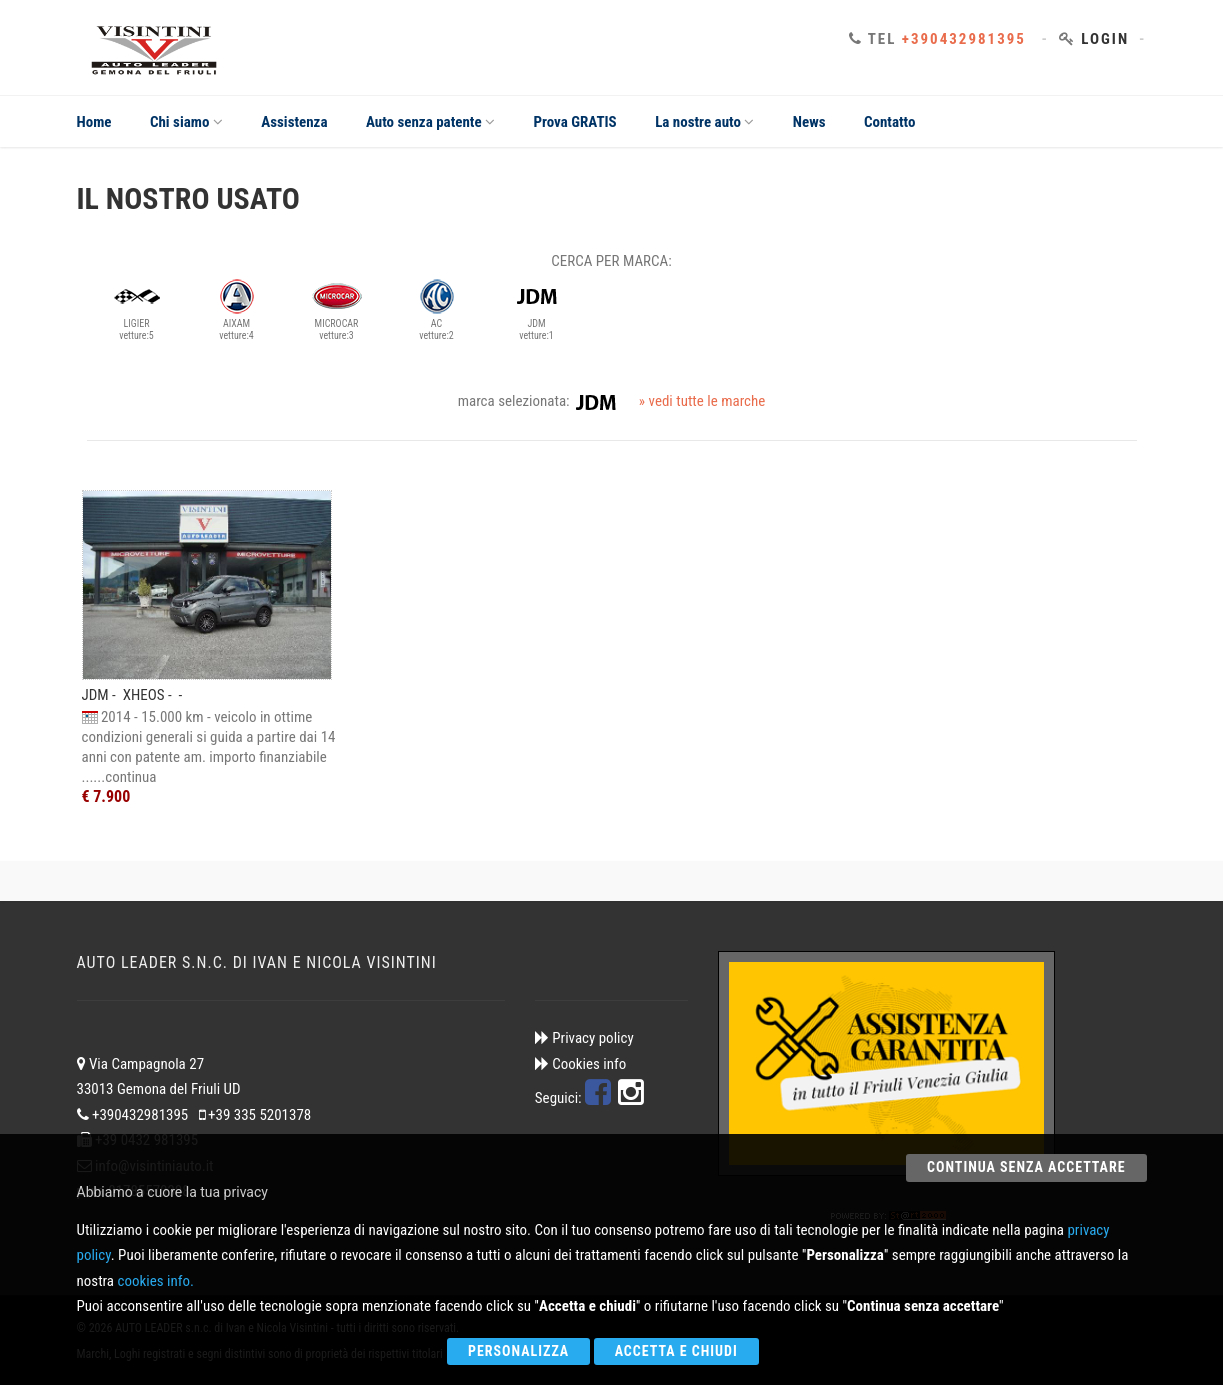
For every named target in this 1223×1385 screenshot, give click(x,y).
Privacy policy (592, 1038)
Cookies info (589, 1064)
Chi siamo (186, 122)
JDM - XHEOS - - (132, 695)
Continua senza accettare (1026, 1167)
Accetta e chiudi (676, 1351)
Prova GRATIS (575, 122)
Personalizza (518, 1351)
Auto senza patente (430, 122)
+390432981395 (964, 39)
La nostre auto (704, 122)
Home (94, 122)
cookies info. (155, 1281)
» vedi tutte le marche (702, 401)
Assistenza (294, 122)
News (809, 122)
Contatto (890, 122)
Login (1105, 39)
